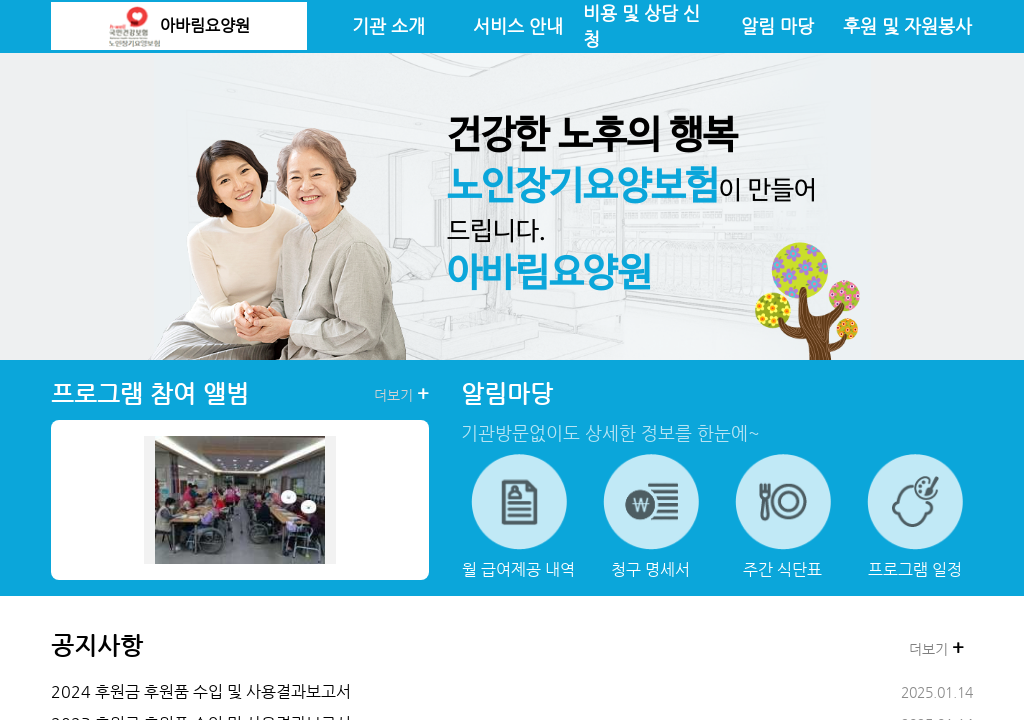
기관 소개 (388, 26)
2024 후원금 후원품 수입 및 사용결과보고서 (201, 691)
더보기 (401, 394)
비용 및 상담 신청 (641, 26)
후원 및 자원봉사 (907, 26)
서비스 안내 (518, 26)
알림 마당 (777, 26)
